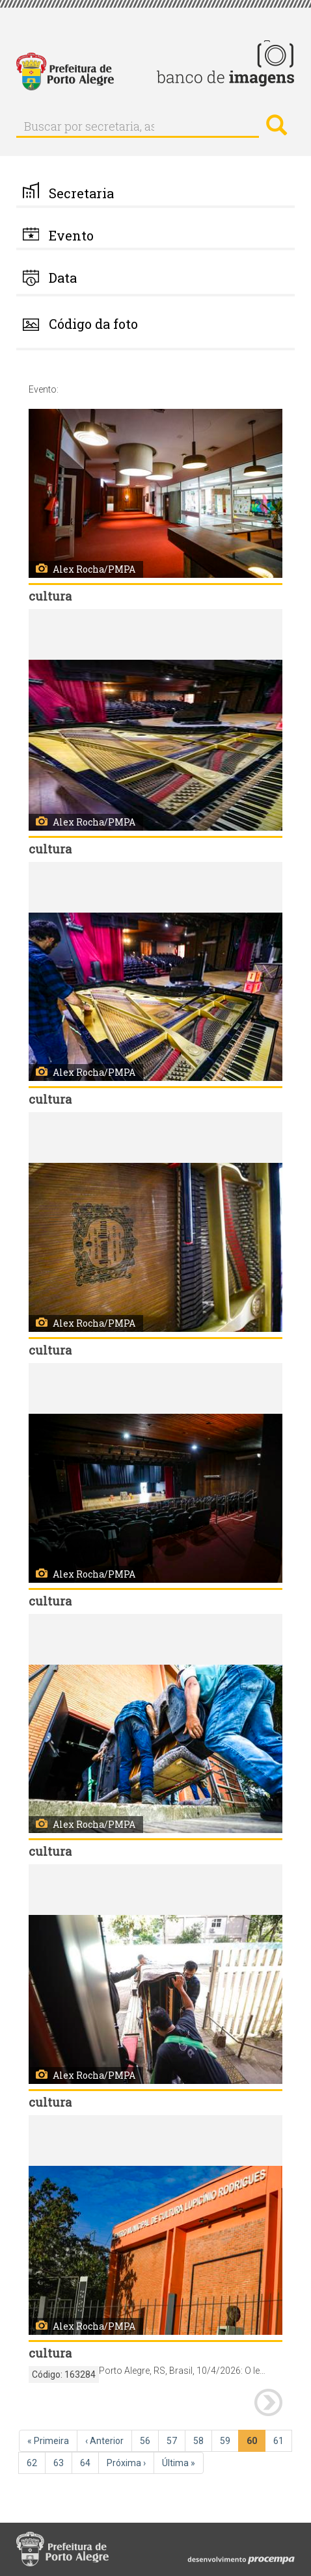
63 (62, 2462)
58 (202, 2440)
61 (282, 2440)
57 (176, 2440)
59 (229, 2440)
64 (89, 2462)
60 (256, 2443)
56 (149, 2440)
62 (36, 2462)
